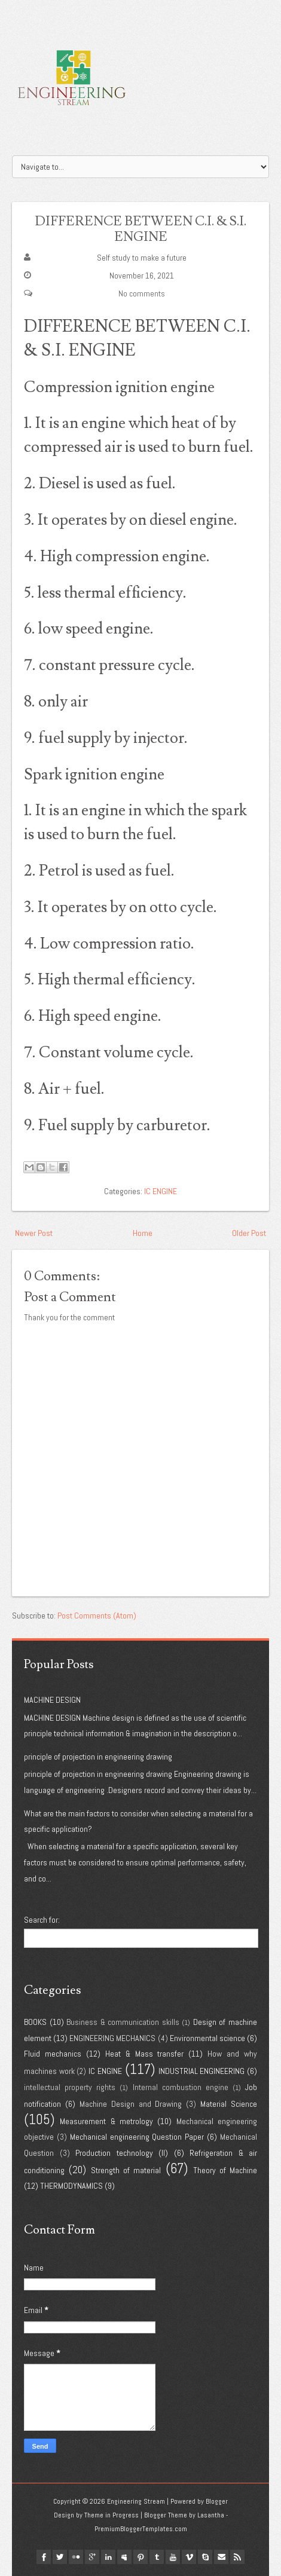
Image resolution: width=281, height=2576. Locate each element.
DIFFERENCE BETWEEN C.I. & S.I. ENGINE (140, 229)
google (92, 2557)
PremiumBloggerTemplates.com (140, 2529)
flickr (76, 2557)
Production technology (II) (121, 2152)
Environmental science (207, 2038)
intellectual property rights (69, 2087)
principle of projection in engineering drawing (98, 1756)
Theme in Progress (111, 2515)
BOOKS (35, 2022)
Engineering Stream (136, 2501)
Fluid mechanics (52, 2053)
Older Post (249, 1233)
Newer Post (34, 1233)
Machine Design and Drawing (131, 2103)
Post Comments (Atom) (96, 1615)
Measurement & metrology (106, 2121)
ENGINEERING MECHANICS (112, 2038)
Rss (237, 2557)
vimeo (189, 2557)
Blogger (217, 2501)
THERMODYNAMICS (71, 2185)
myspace (124, 2557)
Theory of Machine (225, 2170)
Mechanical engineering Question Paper (137, 2136)
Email (221, 2557)
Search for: (42, 1919)
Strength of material (126, 2170)
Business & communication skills (122, 2022)
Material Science (228, 2103)
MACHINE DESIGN (52, 1699)
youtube (173, 2557)
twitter (60, 2557)
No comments (141, 293)
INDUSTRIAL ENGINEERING (201, 2071)
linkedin (108, 2557)
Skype (205, 2557)
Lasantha (210, 2515)
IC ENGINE (160, 1191)
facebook (43, 2557)
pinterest (140, 2557)
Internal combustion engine (180, 2087)
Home (142, 1233)
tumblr (156, 2557)
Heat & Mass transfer (144, 2053)
